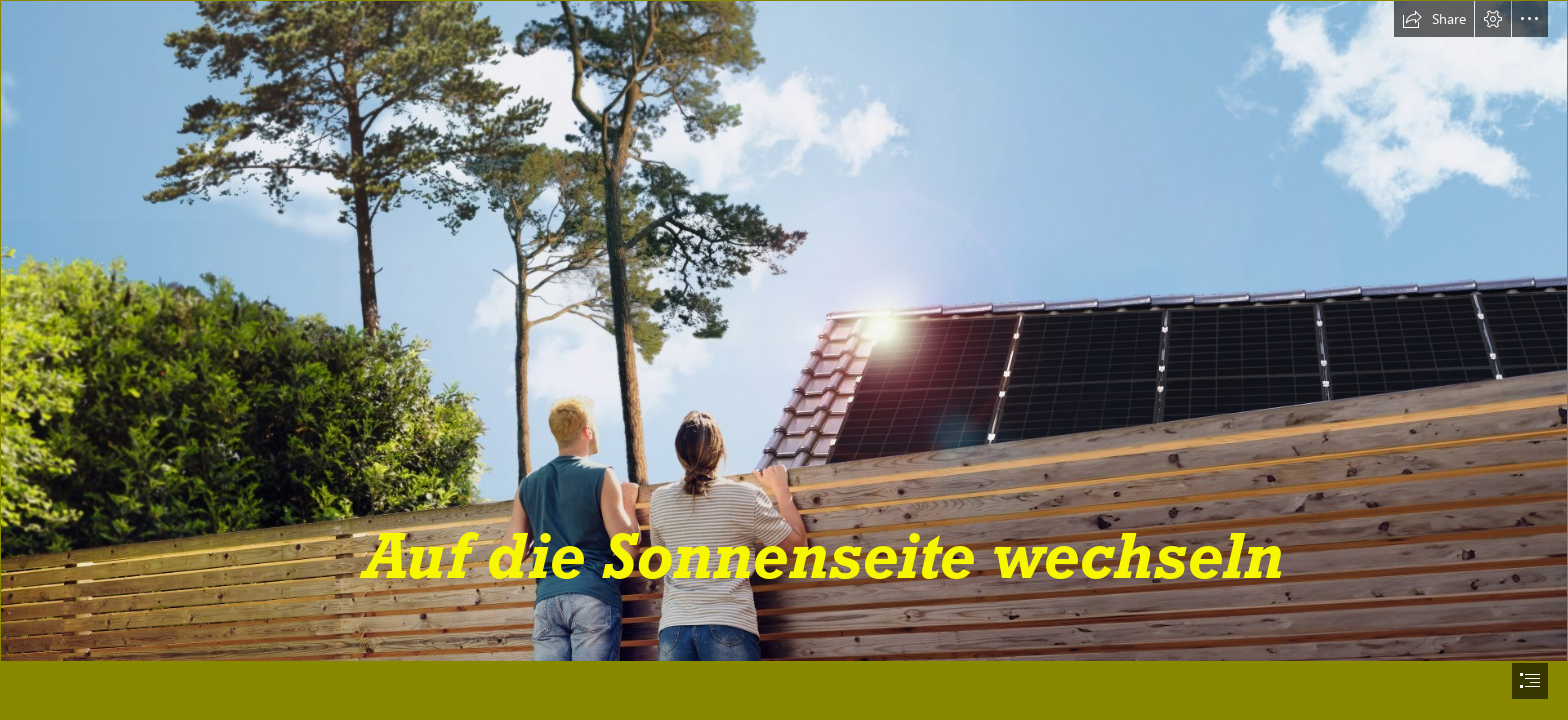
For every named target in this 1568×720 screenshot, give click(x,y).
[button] (1434, 19)
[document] (784, 360)
